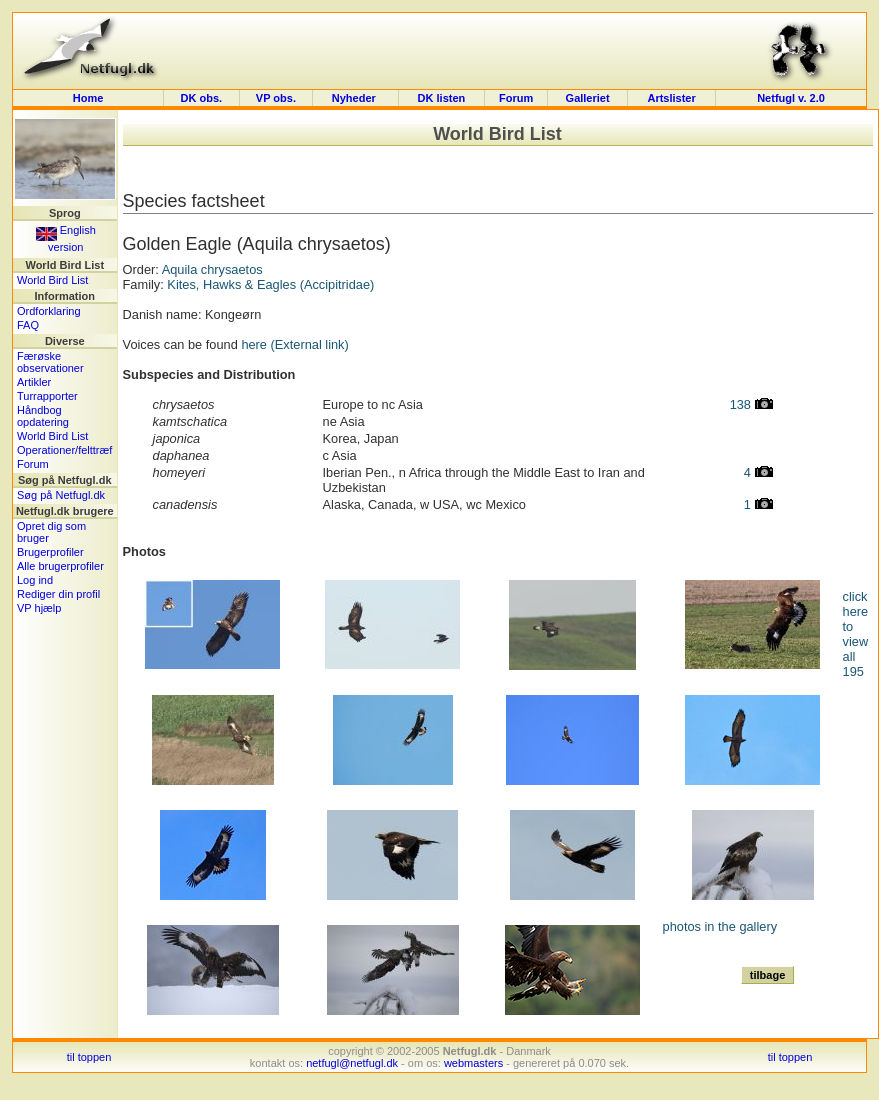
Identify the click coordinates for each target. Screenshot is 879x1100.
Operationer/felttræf (64, 450)
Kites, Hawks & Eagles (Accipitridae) (270, 284)
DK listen (442, 98)
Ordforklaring (49, 311)
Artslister (671, 98)
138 (751, 404)
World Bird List (52, 280)
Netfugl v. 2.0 (791, 98)
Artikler (34, 382)
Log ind (35, 580)
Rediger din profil (58, 594)
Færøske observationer (50, 362)
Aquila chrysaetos (212, 269)
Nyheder (355, 98)
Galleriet (588, 98)
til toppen (89, 1057)
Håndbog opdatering (43, 416)
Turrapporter (47, 396)
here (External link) (294, 344)
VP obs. (276, 98)
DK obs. (202, 98)
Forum (516, 98)
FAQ (28, 325)
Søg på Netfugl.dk (61, 495)
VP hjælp (39, 608)
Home (88, 98)
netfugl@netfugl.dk (352, 1063)
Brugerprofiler (50, 552)
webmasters (473, 1063)
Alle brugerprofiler (60, 566)
